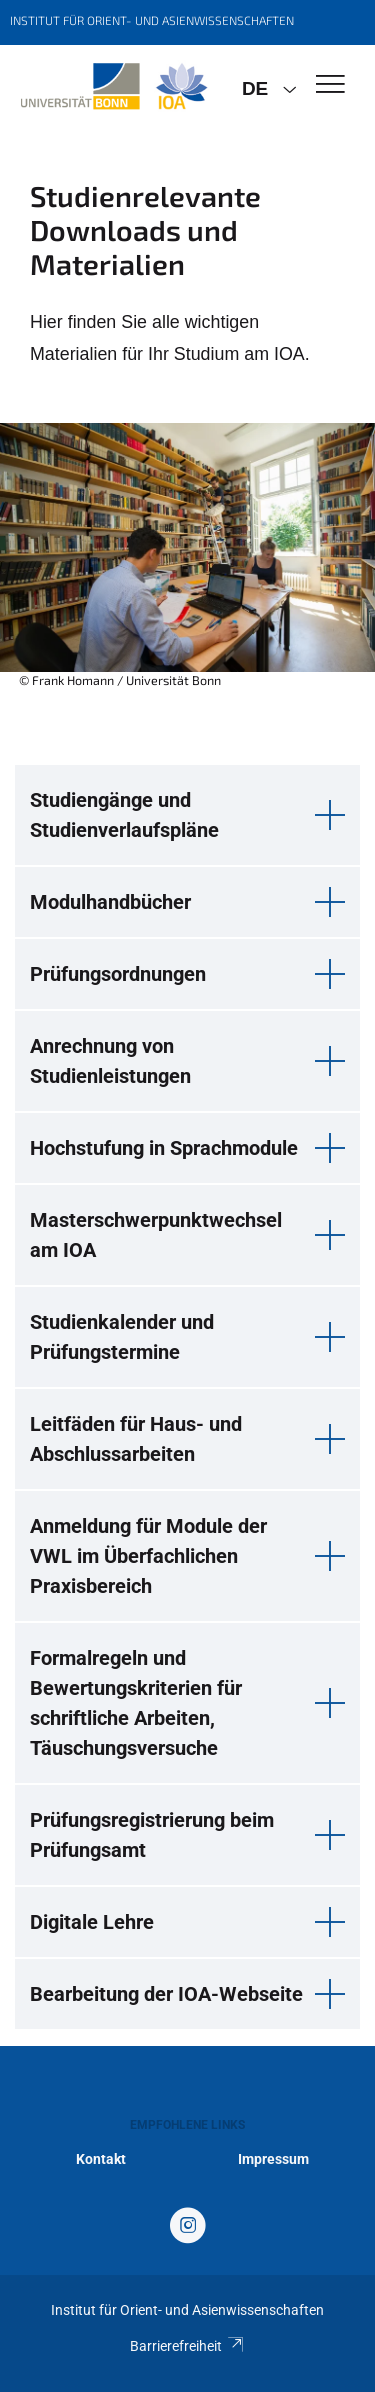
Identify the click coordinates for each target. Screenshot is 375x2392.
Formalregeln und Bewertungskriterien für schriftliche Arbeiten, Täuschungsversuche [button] (136, 1703)
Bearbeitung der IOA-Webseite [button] (166, 1994)
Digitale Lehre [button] (92, 1922)
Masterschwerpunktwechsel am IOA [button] (156, 1235)
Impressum (273, 2159)
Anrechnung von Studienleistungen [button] (110, 1061)
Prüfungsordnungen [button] (118, 974)
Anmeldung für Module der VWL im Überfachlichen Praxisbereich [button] (148, 1556)
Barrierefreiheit (187, 2346)
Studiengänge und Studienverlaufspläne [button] (124, 815)
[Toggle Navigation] (330, 85)
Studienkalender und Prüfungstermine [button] (122, 1337)
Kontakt (101, 2159)
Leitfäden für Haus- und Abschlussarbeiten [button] (136, 1439)
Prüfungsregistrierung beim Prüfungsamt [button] (152, 1835)
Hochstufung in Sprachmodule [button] (164, 1148)
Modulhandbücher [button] (110, 902)
